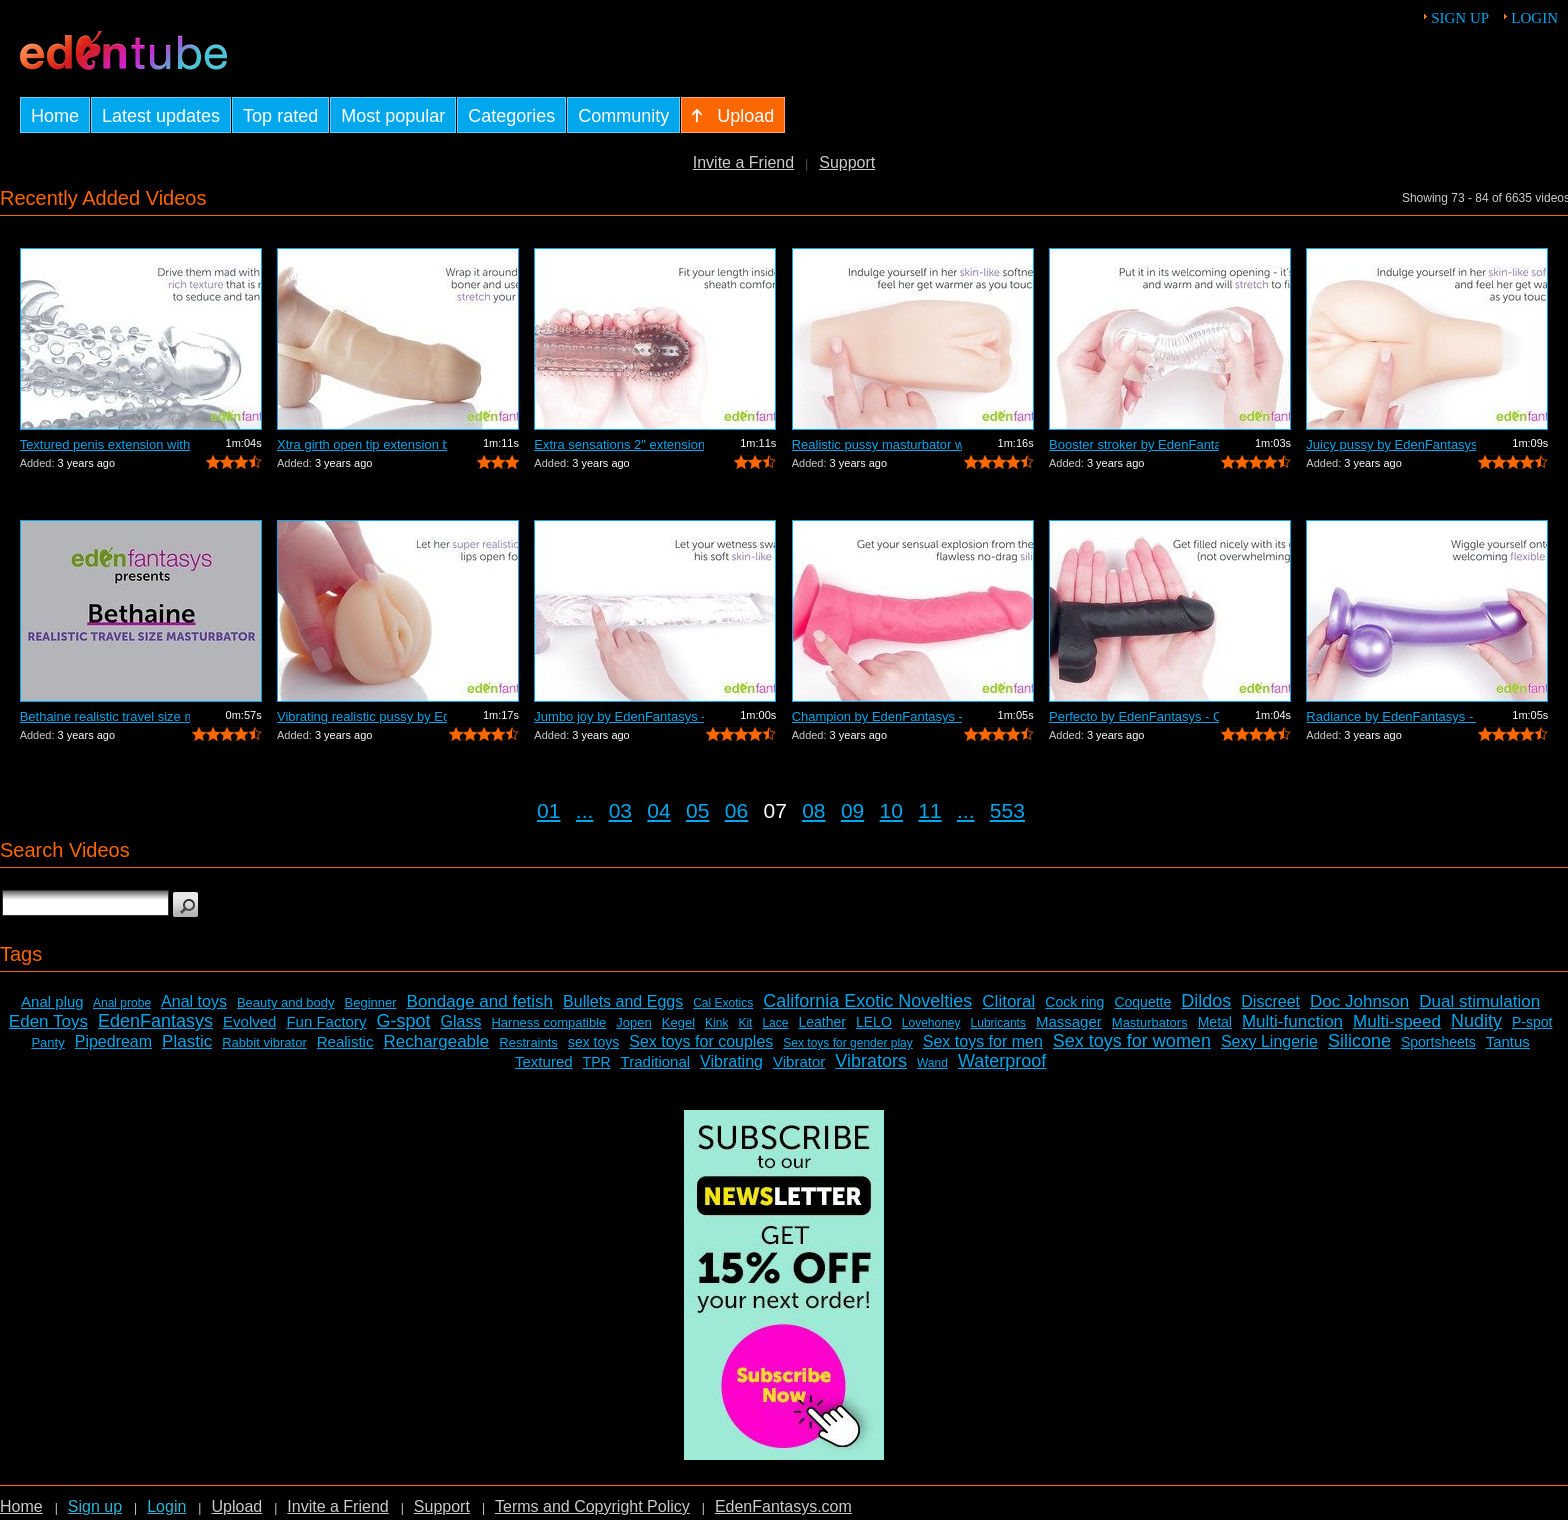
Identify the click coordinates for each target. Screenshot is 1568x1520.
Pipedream (113, 1041)
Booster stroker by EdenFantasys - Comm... (1134, 444)
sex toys (593, 1042)
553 (1007, 810)
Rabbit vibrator (264, 1042)
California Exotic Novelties (867, 1001)
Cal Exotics (723, 1003)
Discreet (1270, 1001)
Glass (461, 1021)
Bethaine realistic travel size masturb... (105, 716)
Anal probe (122, 1003)
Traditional (655, 1061)
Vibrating (731, 1061)
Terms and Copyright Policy (592, 1506)
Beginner (371, 1002)
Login (1534, 18)
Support (847, 162)
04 (658, 810)
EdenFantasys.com (783, 1506)
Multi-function (1292, 1021)
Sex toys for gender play (847, 1043)
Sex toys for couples (701, 1041)
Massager (1069, 1021)
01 (548, 810)
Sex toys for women (1132, 1041)
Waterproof (1002, 1061)
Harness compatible (548, 1022)
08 (813, 810)
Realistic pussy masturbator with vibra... (877, 444)
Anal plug (52, 1001)
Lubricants (998, 1023)
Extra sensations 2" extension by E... (619, 444)
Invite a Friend (743, 162)
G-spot (403, 1021)
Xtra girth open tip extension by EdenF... (362, 444)
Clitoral (1008, 1001)
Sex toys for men (983, 1041)
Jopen (633, 1022)
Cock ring (1074, 1002)
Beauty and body (286, 1002)
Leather (821, 1022)
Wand (932, 1063)
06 (736, 810)
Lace (775, 1023)
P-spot (1532, 1022)
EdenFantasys (155, 1021)
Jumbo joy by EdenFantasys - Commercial (619, 716)
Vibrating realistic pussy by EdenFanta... (362, 716)
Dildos (1206, 1001)
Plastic (187, 1041)
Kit (745, 1023)
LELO (874, 1022)
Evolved (249, 1021)
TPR (597, 1062)
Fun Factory (326, 1021)
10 (891, 810)
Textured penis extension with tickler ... (105, 444)
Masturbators (1150, 1022)
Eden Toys (48, 1021)
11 (929, 810)
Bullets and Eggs (623, 1001)
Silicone (1359, 1041)
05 (697, 810)
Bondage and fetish (480, 1001)
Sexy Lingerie (1269, 1041)
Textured (544, 1061)
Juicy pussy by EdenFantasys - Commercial (1391, 444)
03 (620, 810)
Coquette (1142, 1002)
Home (21, 1506)
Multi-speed (1397, 1021)
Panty (47, 1042)
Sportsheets (1438, 1042)
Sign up (1460, 18)
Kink (716, 1023)
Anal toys (194, 1001)
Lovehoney (931, 1023)
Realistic (345, 1041)
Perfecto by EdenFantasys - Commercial (1134, 716)
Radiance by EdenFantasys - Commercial (1391, 716)
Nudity (1476, 1021)
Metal (1215, 1022)
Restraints (528, 1042)
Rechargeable (436, 1041)
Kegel (678, 1022)
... (585, 810)
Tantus (1508, 1041)
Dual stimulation (1479, 1001)
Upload (236, 1506)
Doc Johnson (1359, 1001)
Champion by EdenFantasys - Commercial (877, 716)
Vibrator (799, 1061)
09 (852, 810)
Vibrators (871, 1061)
